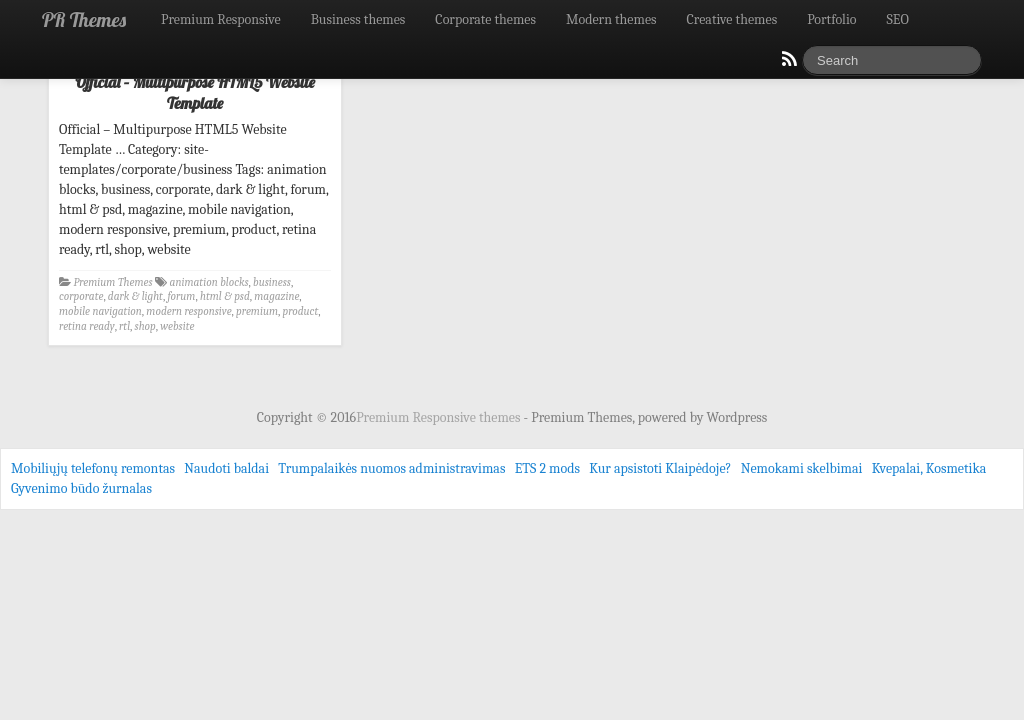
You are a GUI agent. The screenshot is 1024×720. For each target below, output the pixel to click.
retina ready (87, 326)
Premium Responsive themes (439, 417)
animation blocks (209, 282)
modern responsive (188, 311)
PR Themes (84, 19)
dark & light (135, 296)
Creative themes (732, 19)
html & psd (225, 296)
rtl (124, 326)
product (300, 311)
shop (145, 326)
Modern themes (611, 19)
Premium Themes (113, 282)
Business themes (358, 19)
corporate (81, 296)
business (272, 282)
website (177, 326)
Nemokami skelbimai (802, 468)
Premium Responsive (221, 19)
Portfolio (831, 19)
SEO (898, 19)
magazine (276, 296)
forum (181, 296)
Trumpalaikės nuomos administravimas (391, 468)
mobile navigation (100, 311)
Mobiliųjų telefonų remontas (93, 468)
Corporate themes (485, 19)
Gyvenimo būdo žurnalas (81, 488)
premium (257, 311)
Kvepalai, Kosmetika (929, 468)
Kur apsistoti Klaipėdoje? (660, 468)
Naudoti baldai (226, 468)
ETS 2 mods (547, 468)
